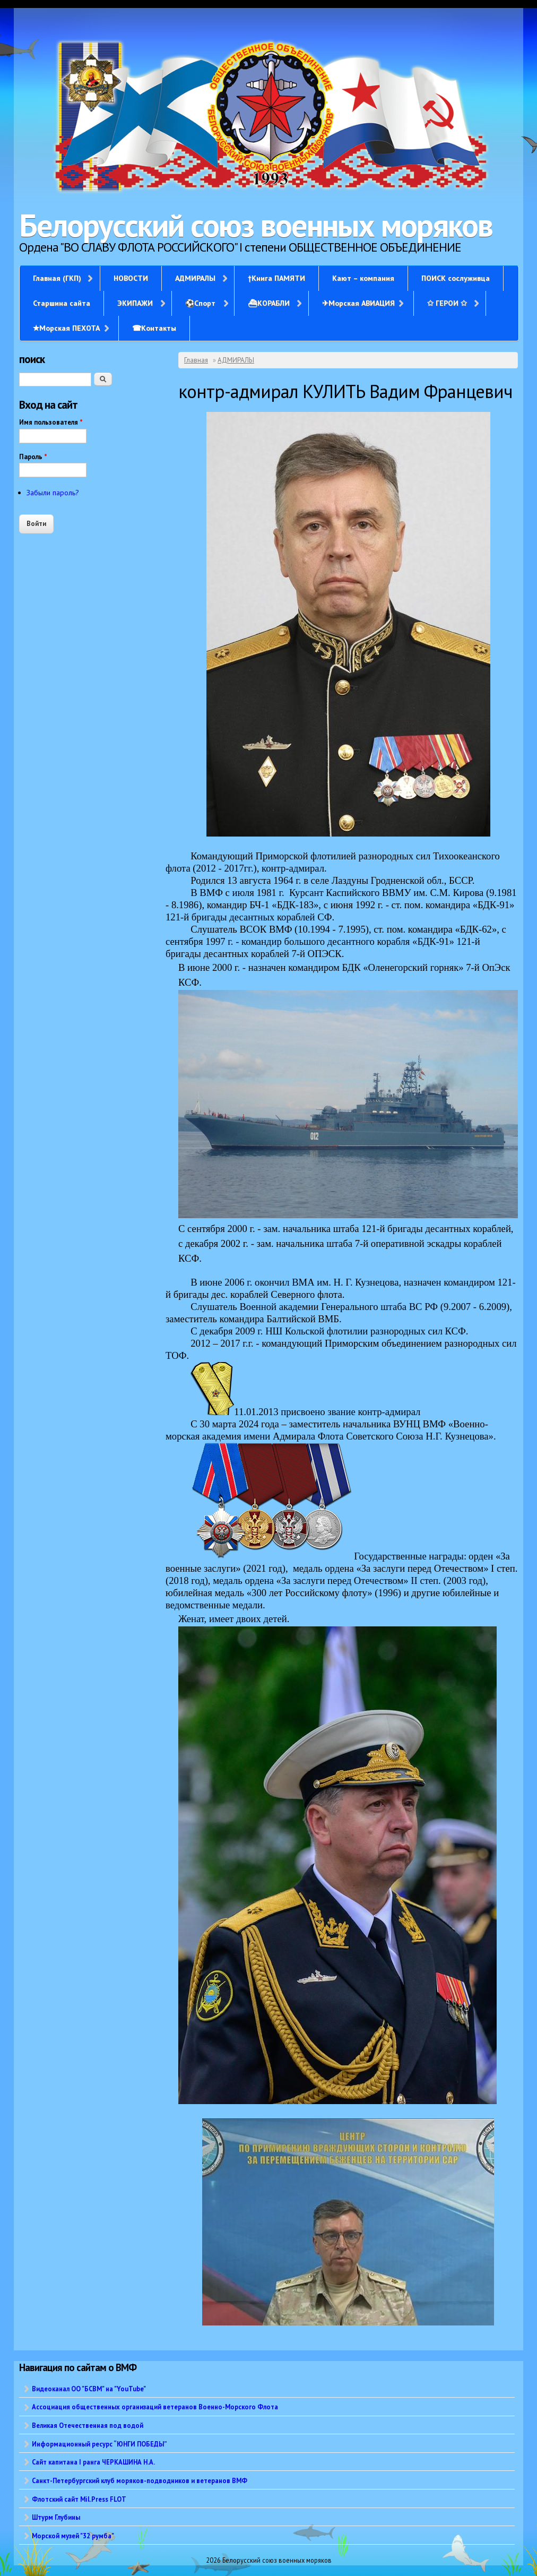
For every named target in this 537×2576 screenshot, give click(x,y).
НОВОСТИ (131, 278)
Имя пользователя (51, 422)
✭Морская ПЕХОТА (66, 328)
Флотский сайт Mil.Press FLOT (79, 2499)
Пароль (33, 456)
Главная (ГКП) (57, 278)
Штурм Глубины (56, 2517)
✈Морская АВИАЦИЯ (358, 303)
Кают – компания (363, 278)
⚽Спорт (200, 303)
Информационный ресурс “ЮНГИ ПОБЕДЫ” (99, 2444)
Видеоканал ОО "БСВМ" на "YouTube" (89, 2388)
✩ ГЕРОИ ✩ (447, 303)
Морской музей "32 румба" (73, 2535)
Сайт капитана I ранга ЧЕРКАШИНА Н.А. (93, 2462)
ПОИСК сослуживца (455, 278)
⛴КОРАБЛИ (269, 303)
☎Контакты (154, 328)
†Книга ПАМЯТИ (276, 278)
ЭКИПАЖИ (135, 303)
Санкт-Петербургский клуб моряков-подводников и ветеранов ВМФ (139, 2480)
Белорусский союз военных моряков (255, 225)
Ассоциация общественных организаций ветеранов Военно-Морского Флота (155, 2406)
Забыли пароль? (53, 492)
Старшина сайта (61, 303)
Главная (196, 360)
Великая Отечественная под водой (87, 2425)
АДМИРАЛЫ (195, 278)
